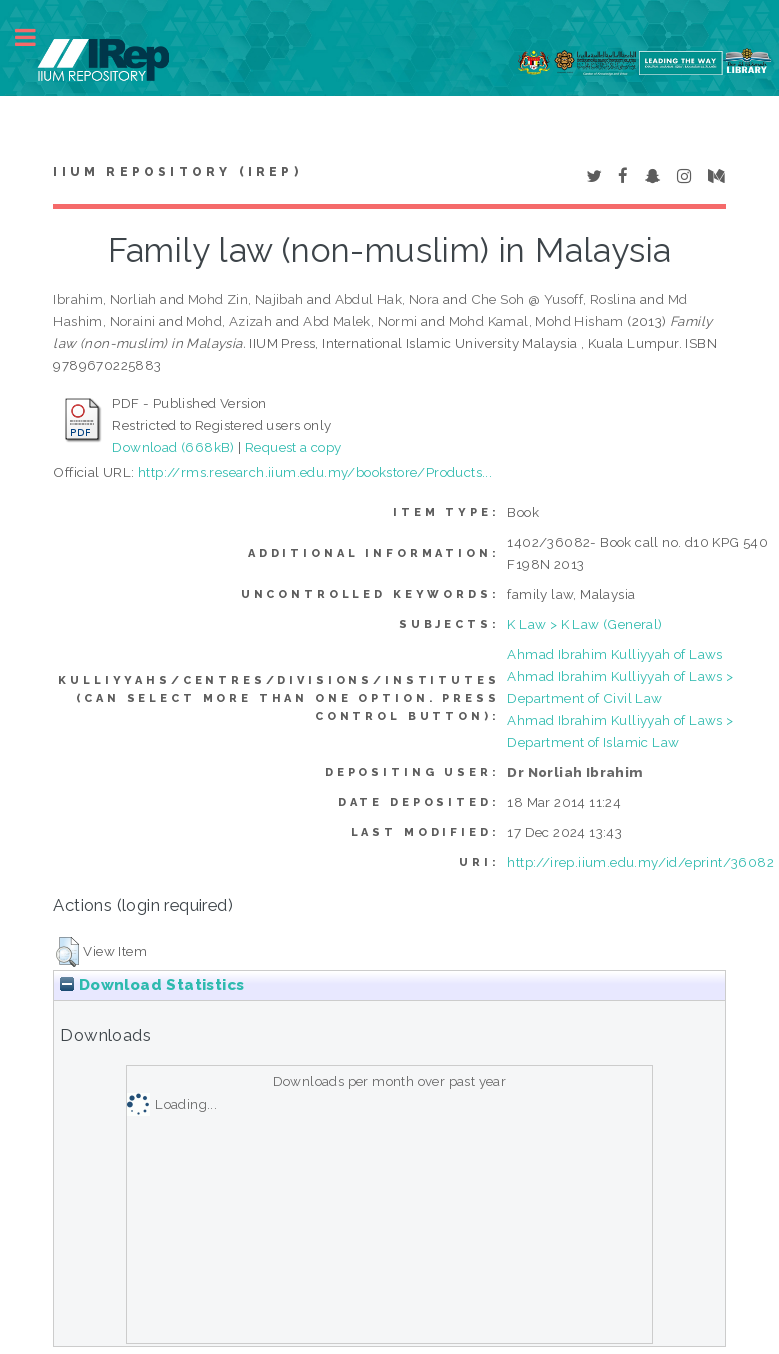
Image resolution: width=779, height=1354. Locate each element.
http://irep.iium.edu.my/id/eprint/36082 (640, 862)
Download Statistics (152, 985)
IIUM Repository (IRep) (177, 172)
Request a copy (293, 447)
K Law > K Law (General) (584, 624)
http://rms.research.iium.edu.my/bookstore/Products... (315, 472)
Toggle (36, 37)
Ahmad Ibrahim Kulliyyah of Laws (614, 654)
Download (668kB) (173, 447)
